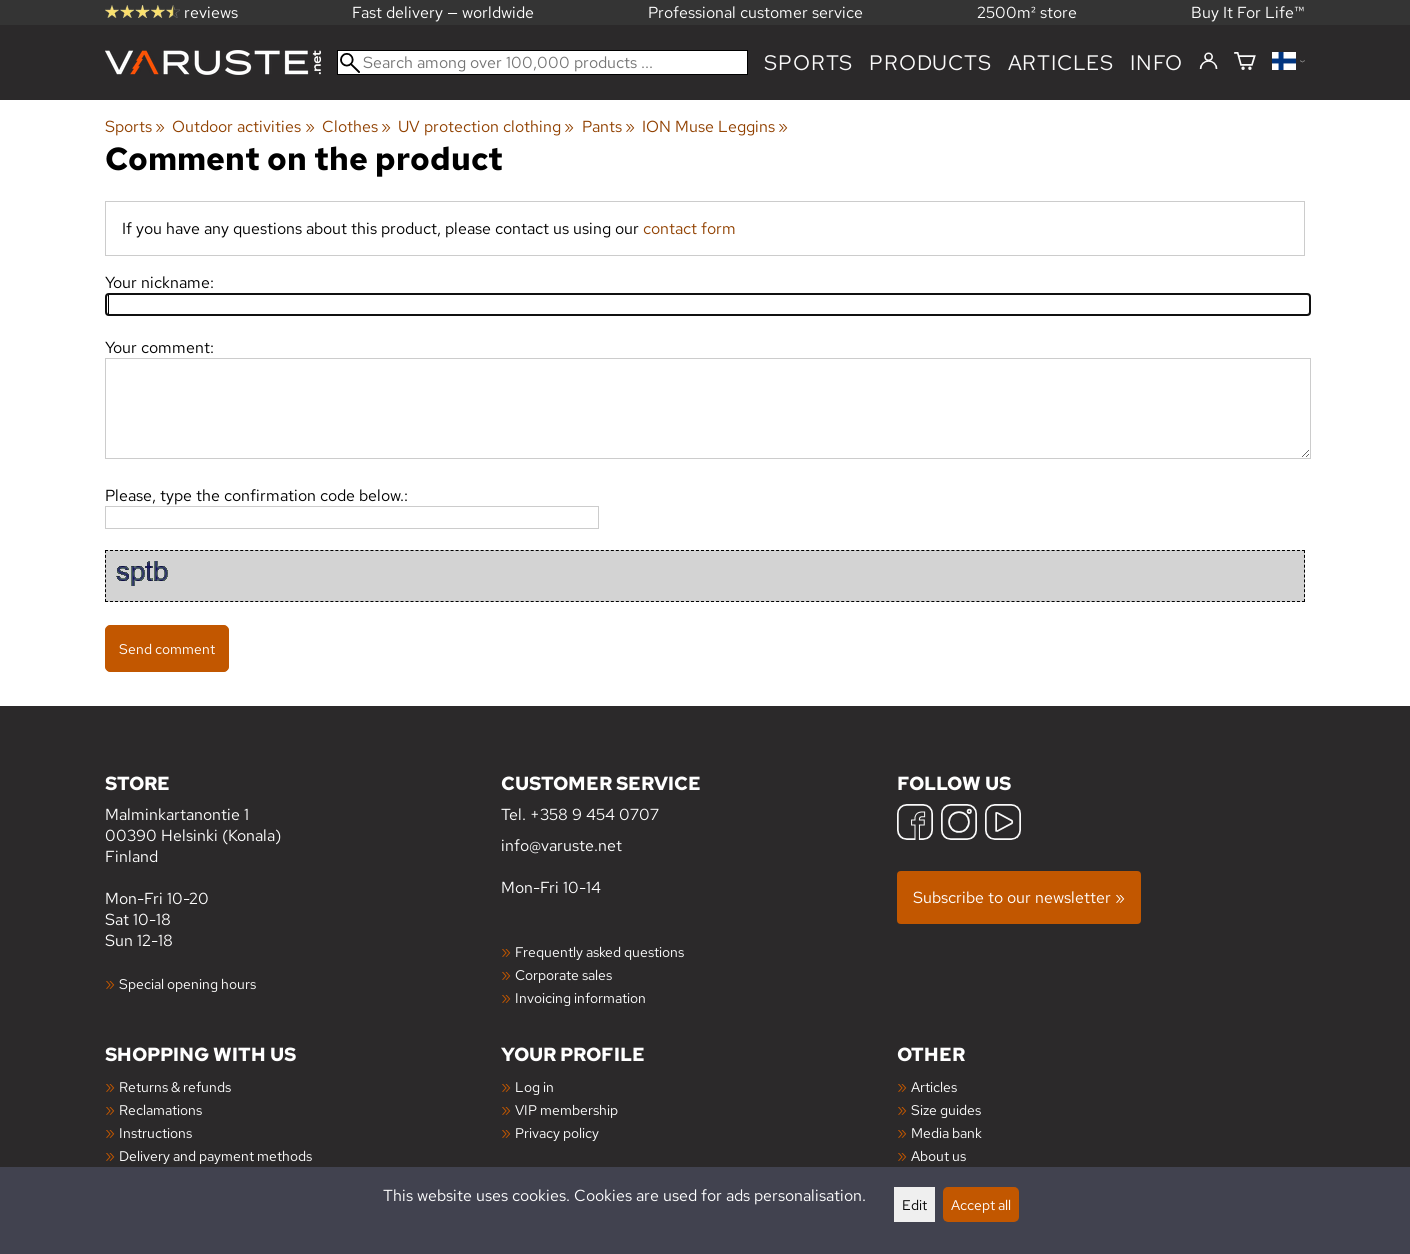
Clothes (356, 126)
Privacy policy (557, 1132)
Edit (914, 1204)
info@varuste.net (561, 845)
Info (1156, 62)
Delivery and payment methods (215, 1155)
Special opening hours (187, 983)
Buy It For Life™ (1248, 12)
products (930, 62)
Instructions (155, 1132)
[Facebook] (915, 824)
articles (1061, 62)
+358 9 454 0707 (594, 814)
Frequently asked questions (599, 951)
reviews (171, 12)
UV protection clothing (486, 126)
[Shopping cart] (1245, 62)
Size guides (946, 1109)
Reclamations (160, 1109)
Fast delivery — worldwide (443, 12)
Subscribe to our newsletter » (1019, 897)
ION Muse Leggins (715, 126)
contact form (689, 228)
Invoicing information (580, 997)
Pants (608, 126)
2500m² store (1027, 12)
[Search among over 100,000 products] (542, 62)
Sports (808, 62)
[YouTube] (1003, 824)
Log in (534, 1086)
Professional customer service (755, 12)
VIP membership (566, 1109)
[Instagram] (959, 824)
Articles (934, 1086)
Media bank (946, 1132)
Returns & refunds (175, 1086)
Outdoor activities (243, 126)
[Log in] (1208, 62)
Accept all (981, 1204)
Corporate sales (563, 974)
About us (938, 1155)
